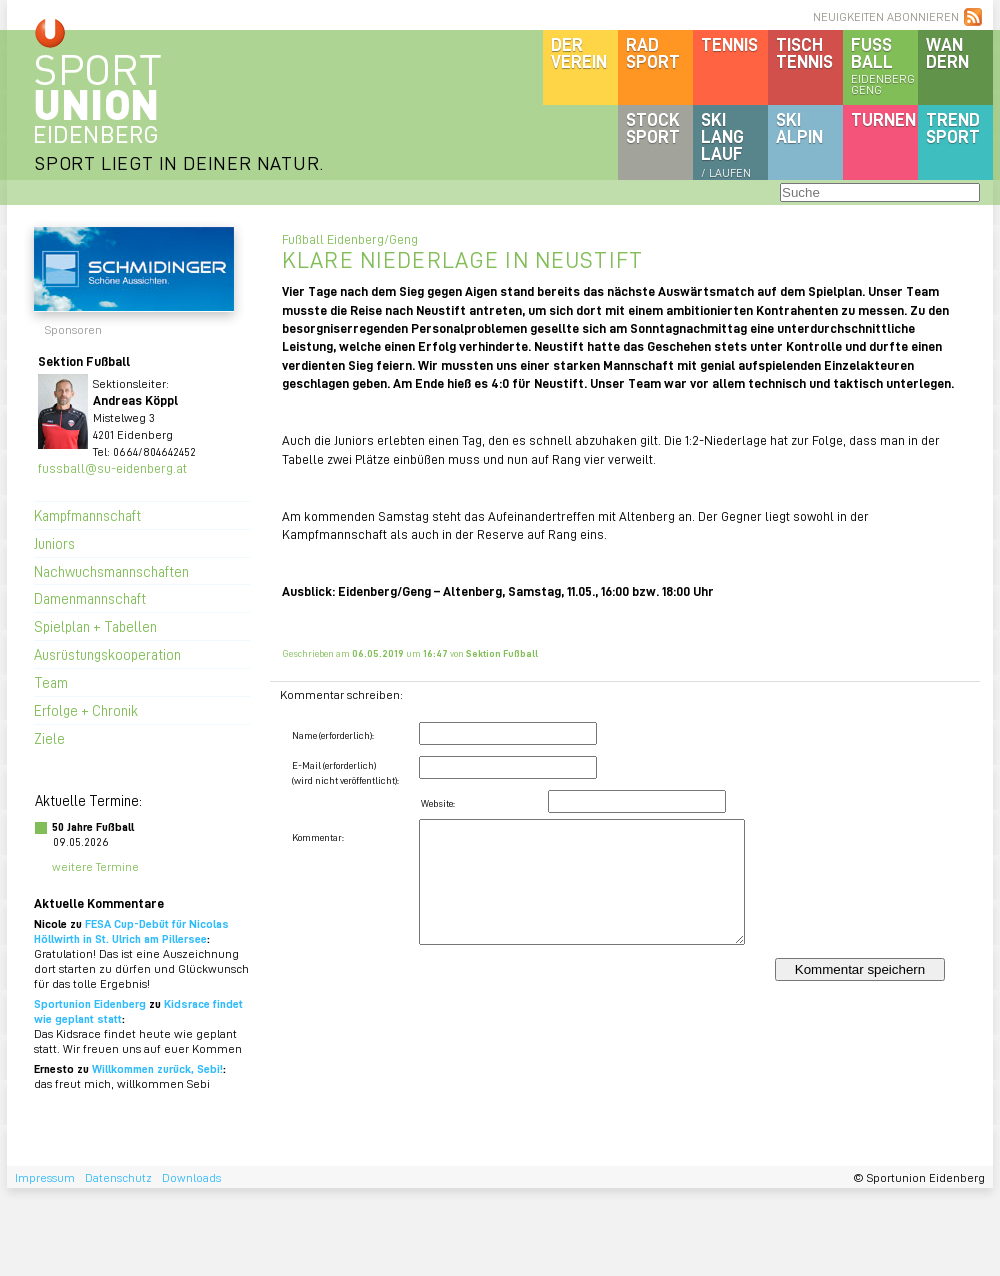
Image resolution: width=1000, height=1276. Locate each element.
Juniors (54, 543)
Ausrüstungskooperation (107, 654)
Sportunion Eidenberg (90, 1003)
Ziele (49, 738)
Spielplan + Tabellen (95, 626)
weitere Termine (95, 866)
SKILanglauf (726, 144)
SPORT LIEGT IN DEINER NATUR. (179, 162)
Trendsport (953, 127)
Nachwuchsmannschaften (111, 571)
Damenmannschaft (90, 598)
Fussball (884, 65)
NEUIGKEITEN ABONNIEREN (886, 16)
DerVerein (579, 52)
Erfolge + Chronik (86, 710)
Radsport (653, 52)
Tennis (729, 44)
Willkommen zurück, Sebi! (157, 1068)
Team (51, 682)
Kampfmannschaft (87, 515)
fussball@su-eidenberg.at (112, 467)
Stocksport (653, 127)
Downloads (191, 1177)
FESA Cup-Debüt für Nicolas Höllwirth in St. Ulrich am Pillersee (131, 931)
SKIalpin (799, 127)
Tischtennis (804, 52)
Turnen (883, 119)
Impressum (45, 1177)
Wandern (947, 52)
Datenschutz (118, 1177)
